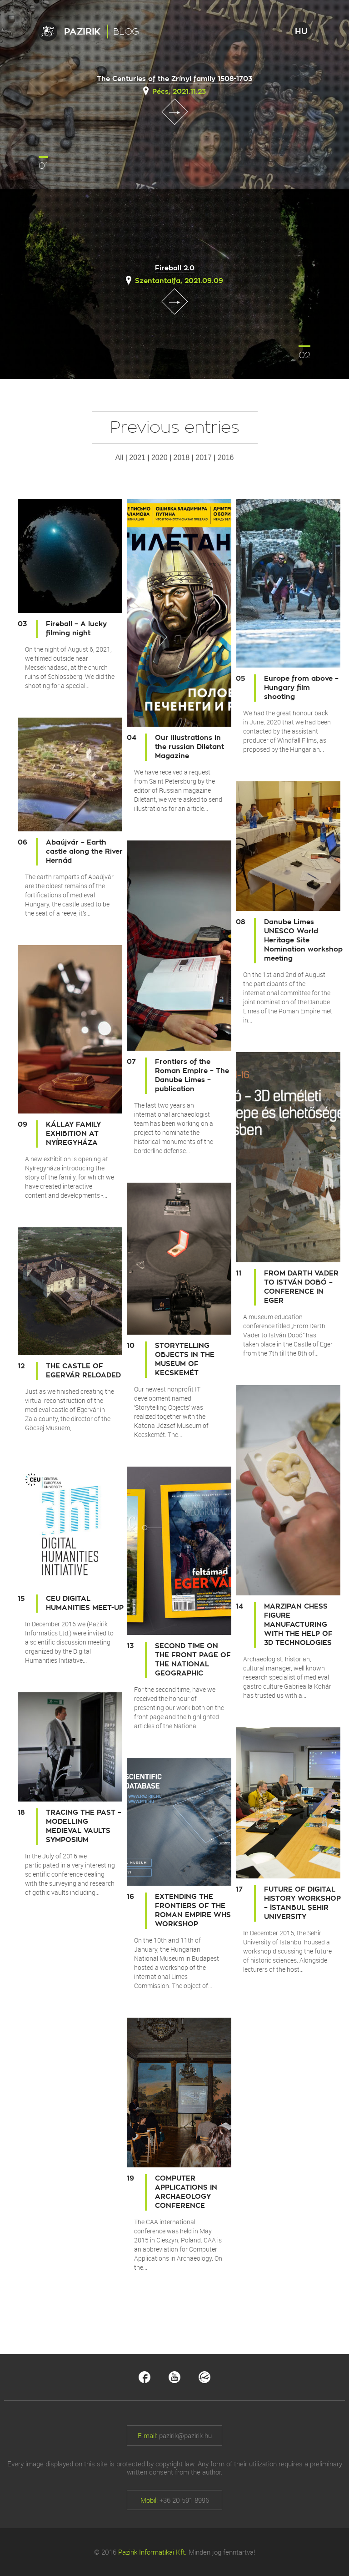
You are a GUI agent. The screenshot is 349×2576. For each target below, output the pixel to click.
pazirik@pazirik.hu (185, 2435)
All (119, 457)
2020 (159, 457)
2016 (226, 457)
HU (301, 31)
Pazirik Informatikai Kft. (152, 2551)
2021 (137, 457)
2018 (182, 457)
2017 (203, 457)
